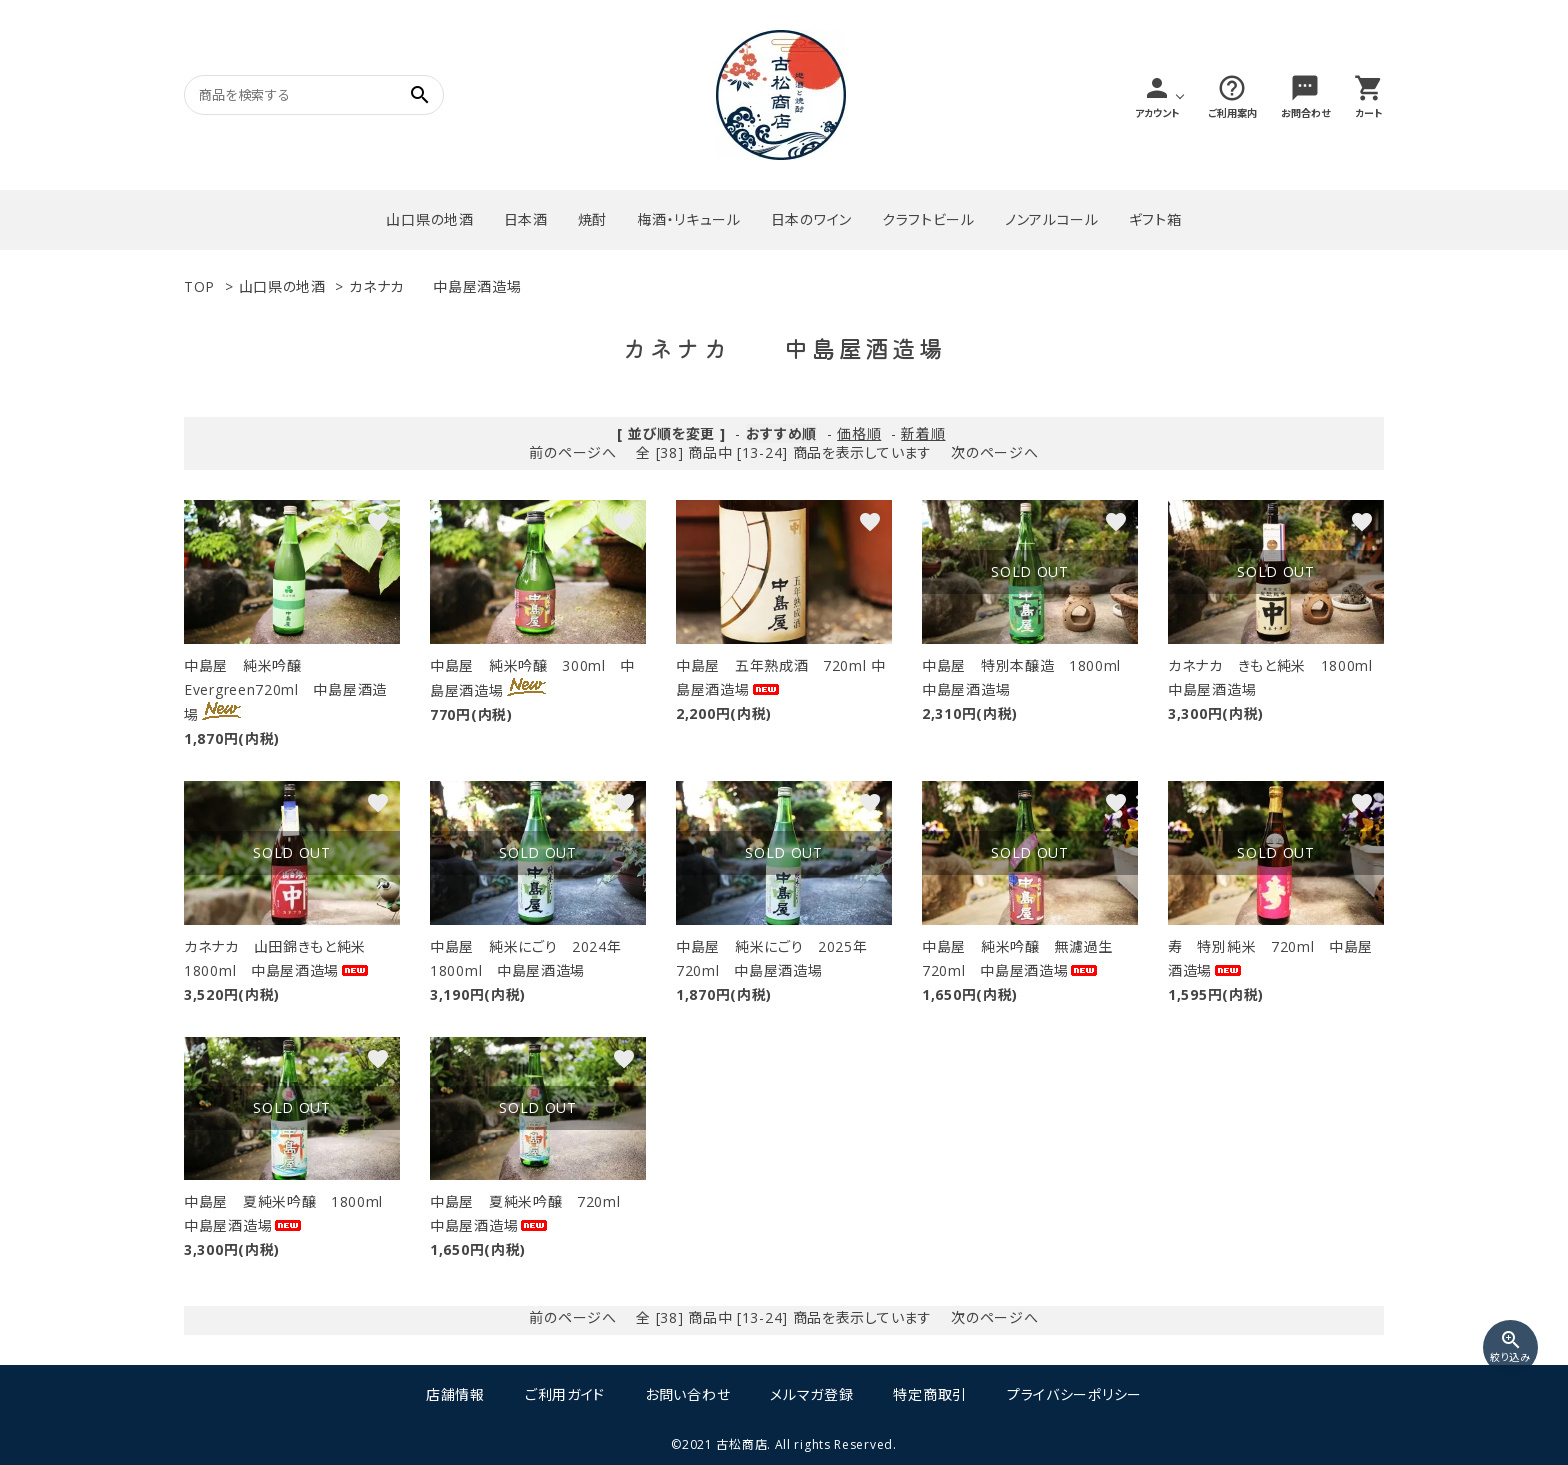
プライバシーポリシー (1074, 1394)
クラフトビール (928, 219)
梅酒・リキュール (689, 219)
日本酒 (526, 219)
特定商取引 (930, 1394)
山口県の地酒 (429, 219)
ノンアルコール (1052, 219)
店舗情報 (455, 1394)
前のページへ (572, 452)
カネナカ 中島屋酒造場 (435, 286)
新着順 (923, 433)
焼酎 (592, 219)
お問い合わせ (687, 1394)
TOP (199, 286)
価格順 (859, 433)
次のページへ (994, 452)
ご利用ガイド (565, 1394)
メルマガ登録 (811, 1394)
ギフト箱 (1155, 219)
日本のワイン (811, 219)
